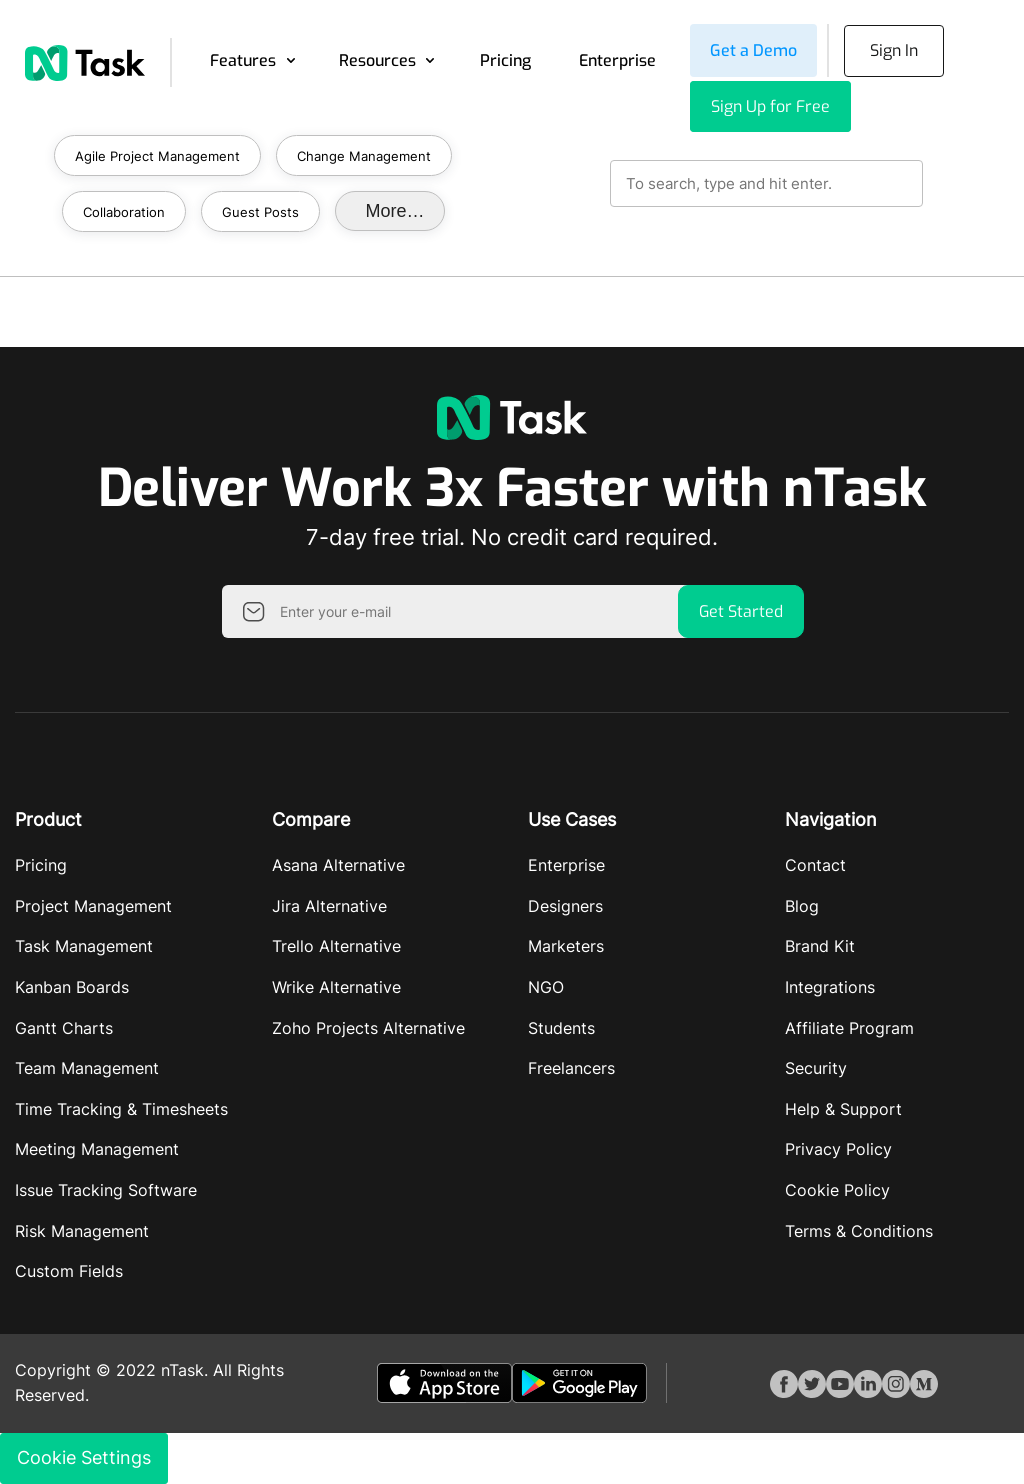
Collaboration (124, 212)
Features (243, 60)
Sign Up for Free (770, 106)
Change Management (364, 156)
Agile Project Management (157, 156)
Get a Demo (753, 50)
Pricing (505, 60)
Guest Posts (260, 212)
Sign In (894, 50)
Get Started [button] (741, 611)
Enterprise (617, 60)
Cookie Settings (84, 1457)
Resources (377, 60)
